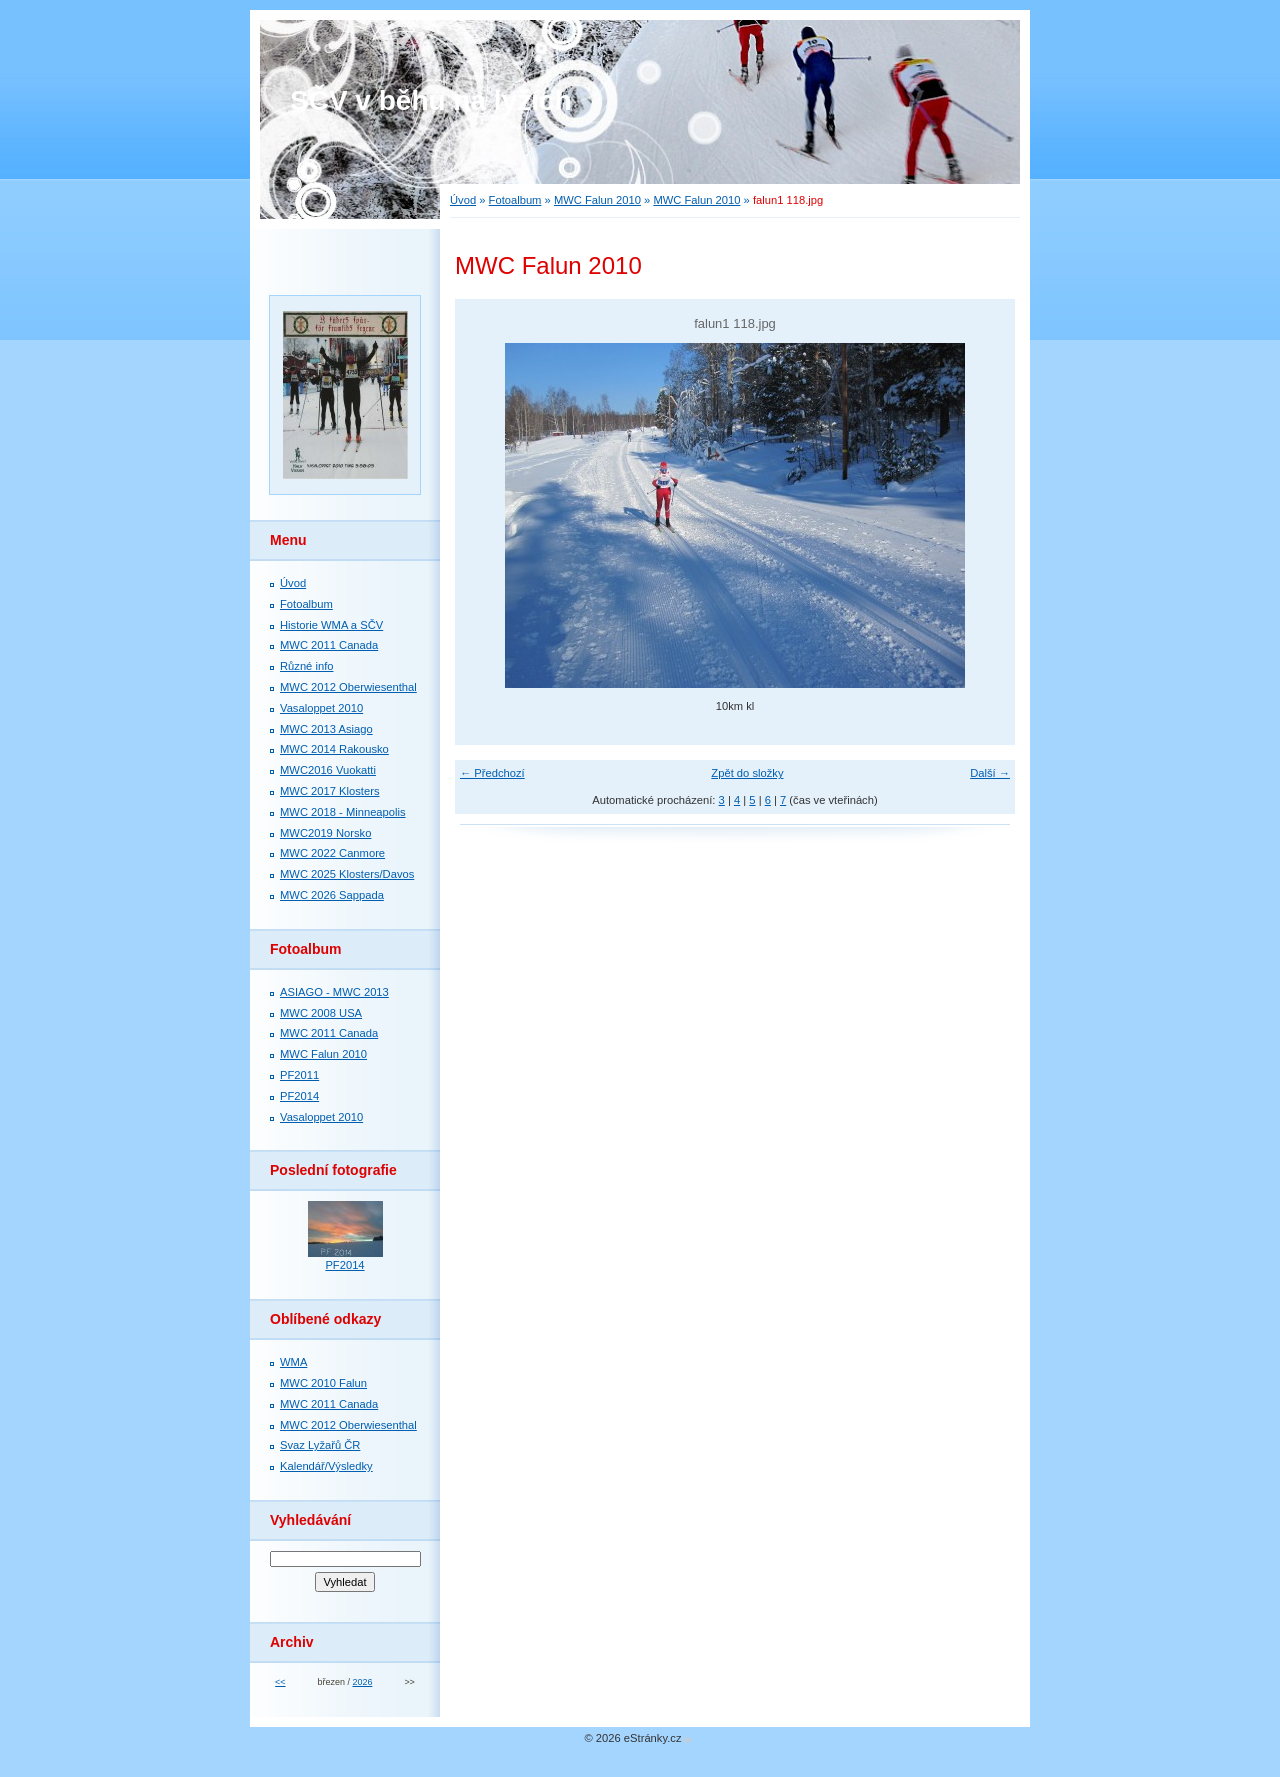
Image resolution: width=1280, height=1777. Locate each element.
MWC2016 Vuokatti (328, 770)
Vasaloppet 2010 (321, 708)
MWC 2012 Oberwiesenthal (348, 687)
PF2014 (299, 1096)
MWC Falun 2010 (597, 200)
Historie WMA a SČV (331, 625)
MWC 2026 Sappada (332, 895)
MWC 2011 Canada (329, 645)
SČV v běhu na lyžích (431, 100)
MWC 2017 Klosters (329, 791)
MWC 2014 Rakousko (334, 749)
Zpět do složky (747, 773)
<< (280, 1682)
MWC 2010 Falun (323, 1383)
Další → (990, 773)
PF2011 (299, 1075)
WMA (293, 1362)
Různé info (307, 666)
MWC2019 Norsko (325, 833)
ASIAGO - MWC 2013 (334, 992)
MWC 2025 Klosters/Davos (347, 874)
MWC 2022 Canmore (332, 853)
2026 (362, 1682)
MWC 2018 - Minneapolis (343, 812)
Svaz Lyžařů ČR (320, 1445)
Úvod (463, 200)
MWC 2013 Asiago (326, 729)
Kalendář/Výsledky (326, 1466)
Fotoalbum (515, 200)
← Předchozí (492, 773)
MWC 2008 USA (321, 1013)
